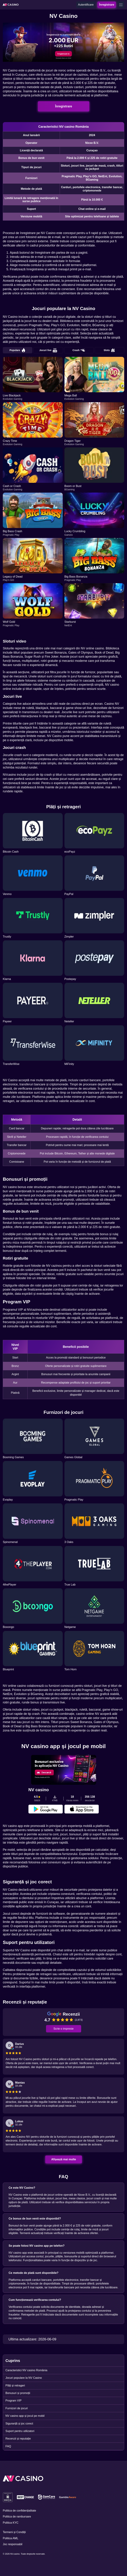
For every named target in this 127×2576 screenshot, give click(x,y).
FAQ (8, 2446)
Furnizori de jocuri (16, 2408)
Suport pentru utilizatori (19, 2431)
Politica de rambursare (17, 2516)
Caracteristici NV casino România (26, 2370)
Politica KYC (10, 2522)
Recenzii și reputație (18, 2438)
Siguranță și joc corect (19, 2423)
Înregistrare (106, 4)
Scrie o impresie (63, 2028)
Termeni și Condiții (14, 2532)
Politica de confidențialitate (19, 2510)
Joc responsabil (12, 2544)
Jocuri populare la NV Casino (23, 2377)
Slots (109, 350)
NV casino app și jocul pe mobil (24, 2415)
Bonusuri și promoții (17, 2393)
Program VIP (13, 2400)
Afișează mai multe (63, 2159)
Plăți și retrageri (15, 2385)
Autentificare (86, 4)
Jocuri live (48, 350)
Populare (17, 350)
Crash (79, 350)
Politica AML (10, 2538)
